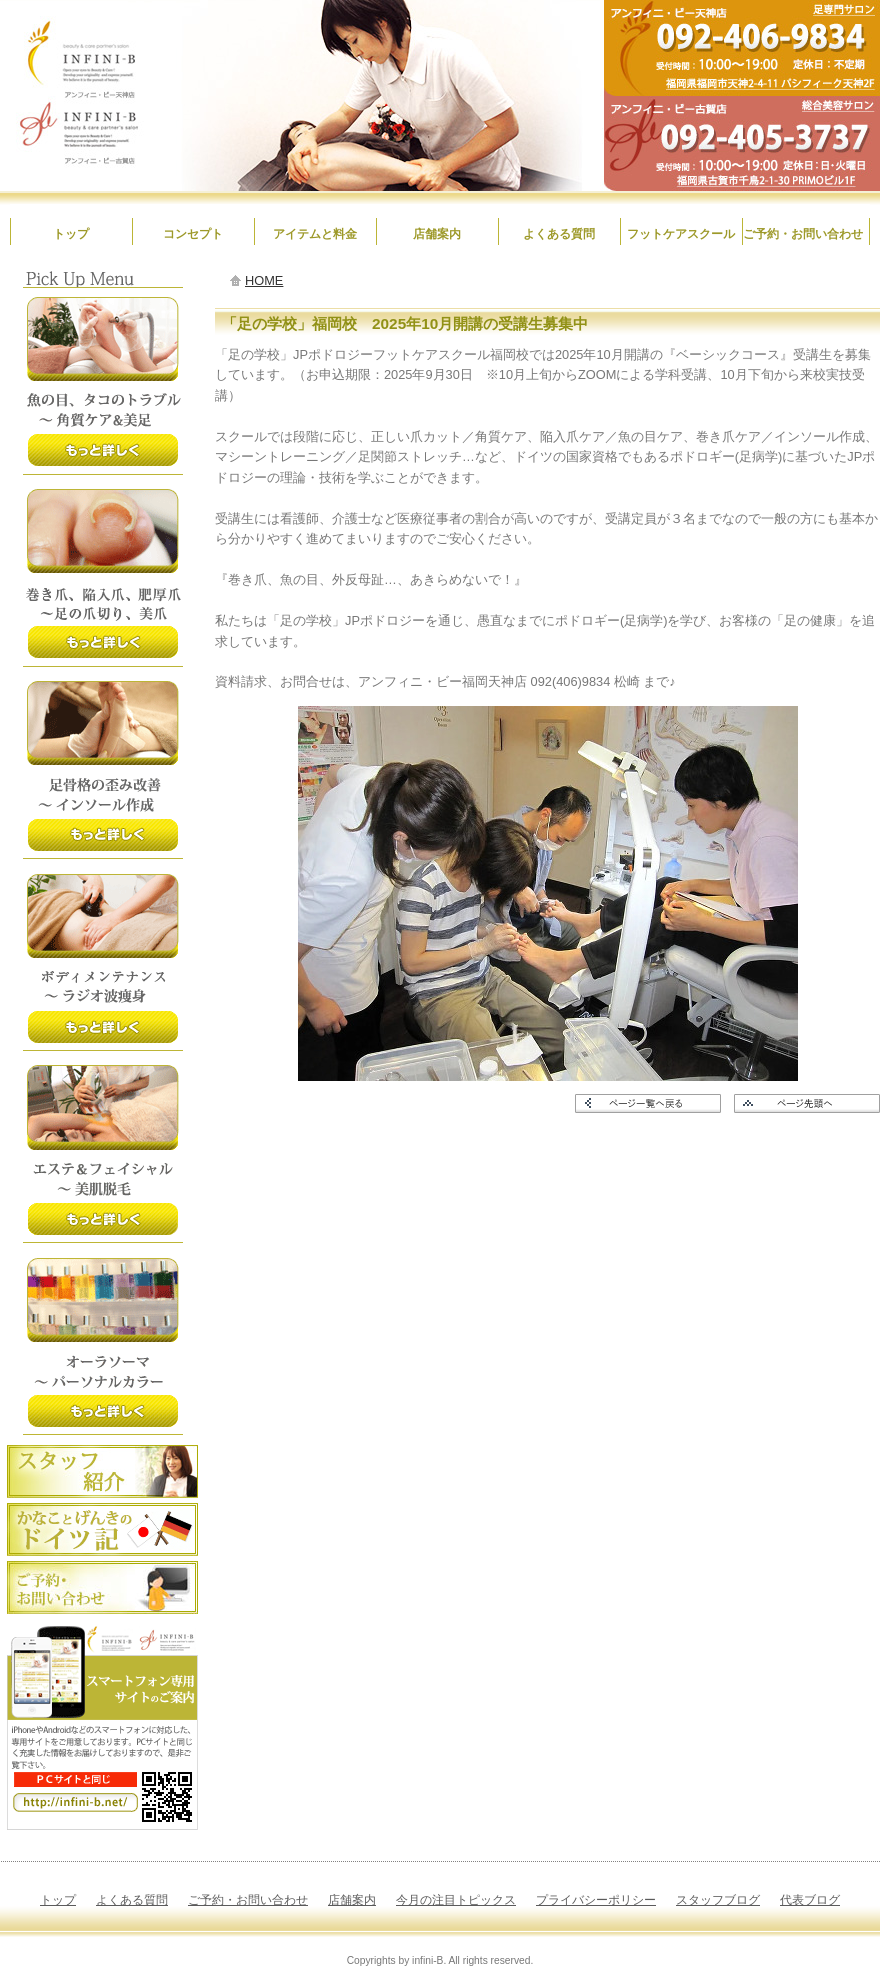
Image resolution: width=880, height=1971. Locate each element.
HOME (264, 280)
